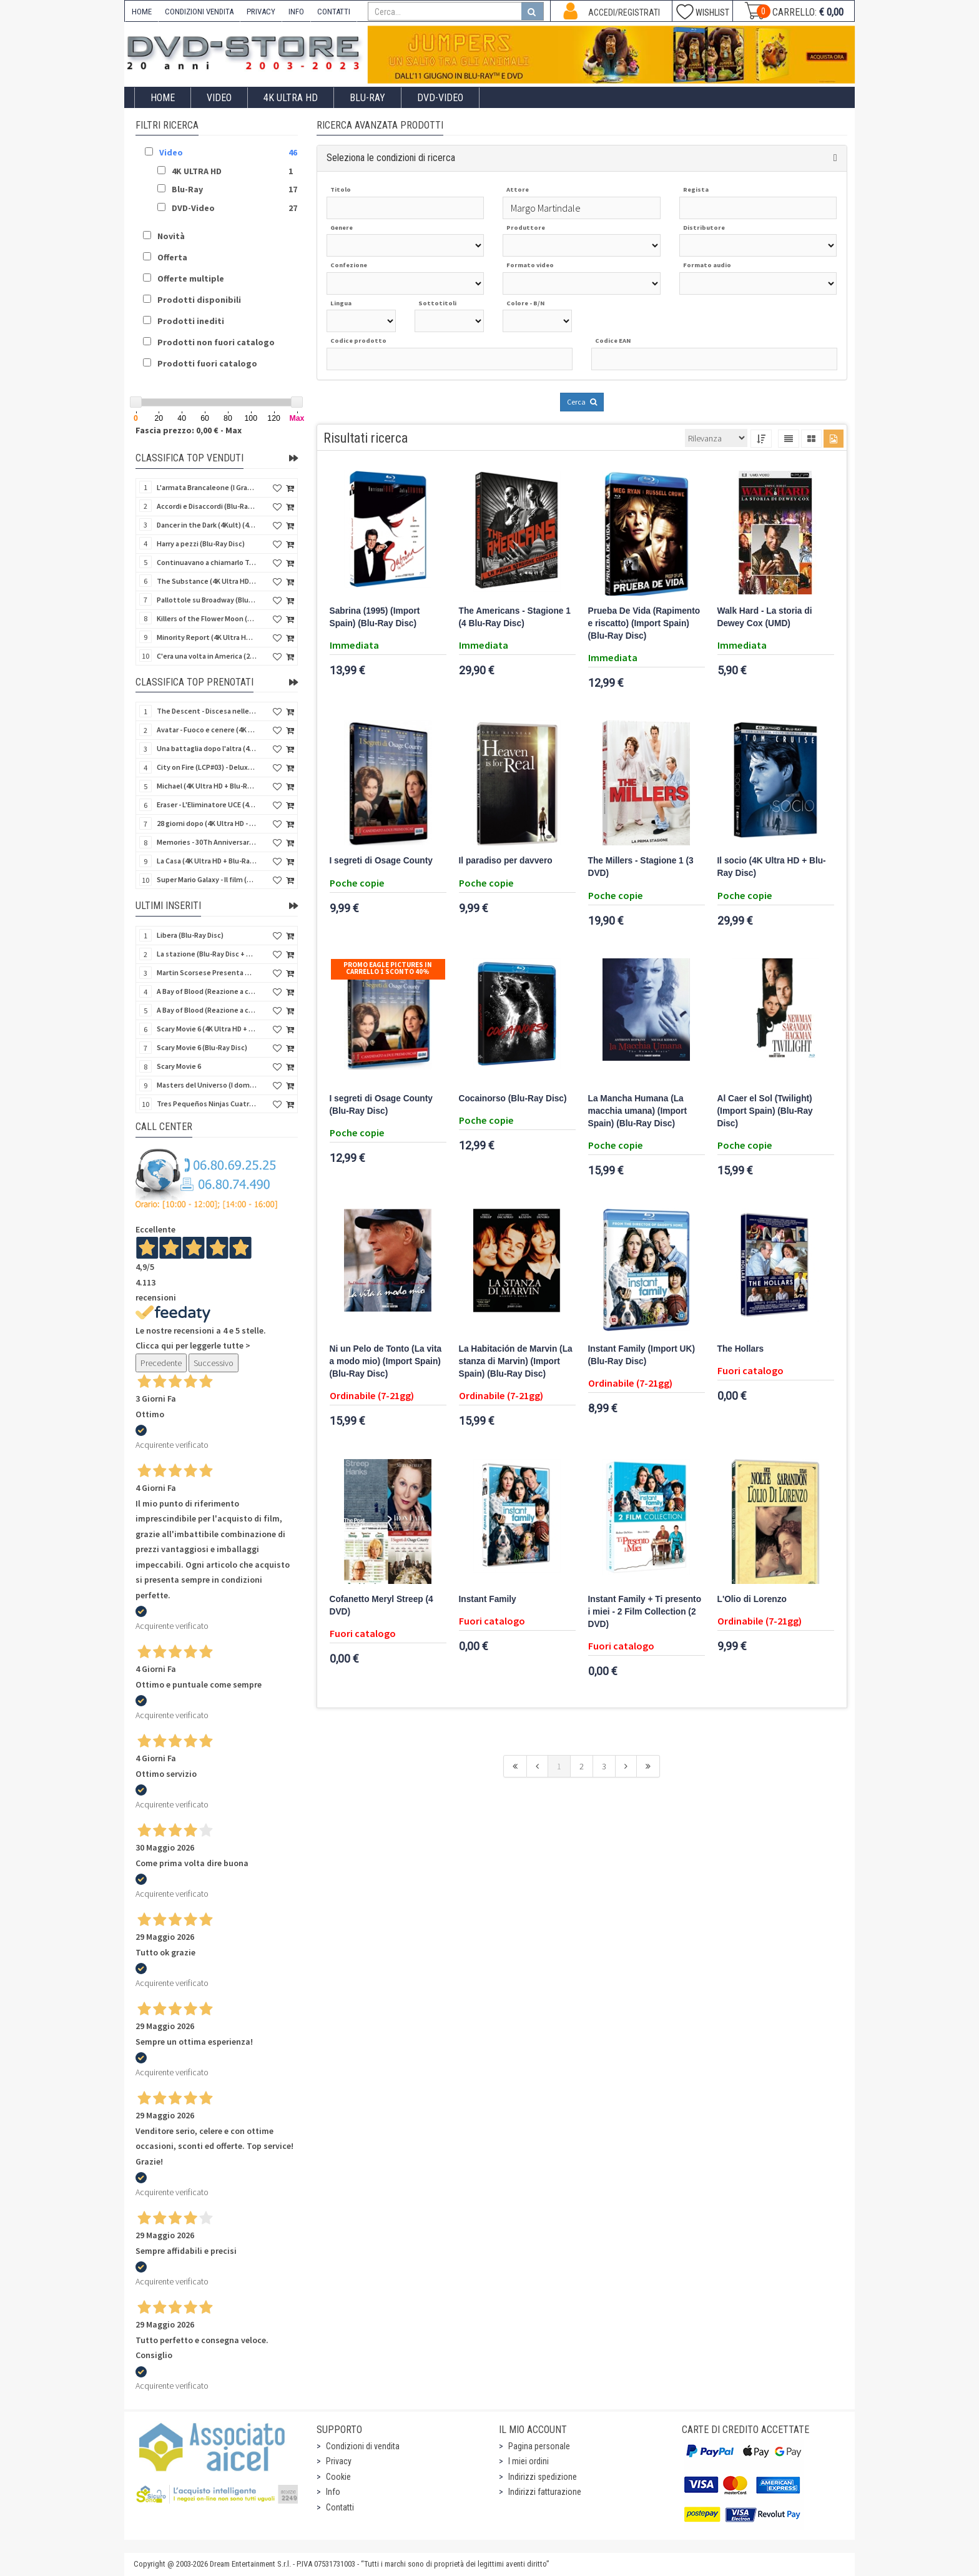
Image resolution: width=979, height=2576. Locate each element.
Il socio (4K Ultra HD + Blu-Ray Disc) (771, 867)
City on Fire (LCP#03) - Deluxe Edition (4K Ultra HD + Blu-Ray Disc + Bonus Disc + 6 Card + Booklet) (207, 767)
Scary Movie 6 (179, 1066)
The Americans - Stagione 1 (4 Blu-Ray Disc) (515, 617)
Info (333, 2492)
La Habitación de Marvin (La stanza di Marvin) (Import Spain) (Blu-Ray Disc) (516, 1361)
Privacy (339, 2461)
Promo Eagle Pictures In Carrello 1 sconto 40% (387, 968)
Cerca (582, 401)
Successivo (214, 1363)
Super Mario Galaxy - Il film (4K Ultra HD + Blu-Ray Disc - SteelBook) (207, 879)
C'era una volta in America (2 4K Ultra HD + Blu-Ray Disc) (207, 656)
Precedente (161, 1363)
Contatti (340, 2507)
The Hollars (740, 1349)
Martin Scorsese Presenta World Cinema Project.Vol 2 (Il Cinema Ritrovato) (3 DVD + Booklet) (207, 972)
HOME (142, 11)
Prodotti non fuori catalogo (216, 342)
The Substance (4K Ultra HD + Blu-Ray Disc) (207, 581)
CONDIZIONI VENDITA (199, 11)
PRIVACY (261, 11)
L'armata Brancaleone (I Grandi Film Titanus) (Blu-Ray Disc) (207, 487)
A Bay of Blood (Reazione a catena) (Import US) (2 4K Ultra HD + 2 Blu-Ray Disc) (207, 991)
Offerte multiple (190, 278)
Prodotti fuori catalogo (207, 363)
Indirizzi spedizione (542, 2477)
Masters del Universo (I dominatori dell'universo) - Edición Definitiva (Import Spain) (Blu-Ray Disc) (207, 1084)
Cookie (338, 2477)
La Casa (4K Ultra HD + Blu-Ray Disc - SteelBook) (207, 860)
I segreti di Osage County (381, 860)
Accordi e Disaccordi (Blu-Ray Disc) (207, 506)
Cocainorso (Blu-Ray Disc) (513, 1098)
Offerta (172, 257)
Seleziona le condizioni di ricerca (391, 158)
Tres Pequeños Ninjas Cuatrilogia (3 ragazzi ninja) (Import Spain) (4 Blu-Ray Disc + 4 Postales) (207, 1103)
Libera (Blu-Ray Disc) (190, 935)
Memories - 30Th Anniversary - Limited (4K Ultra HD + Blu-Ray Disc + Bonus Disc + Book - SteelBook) (207, 842)
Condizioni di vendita (363, 2446)
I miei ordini (528, 2461)
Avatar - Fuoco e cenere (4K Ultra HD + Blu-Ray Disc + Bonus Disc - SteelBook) (207, 729)
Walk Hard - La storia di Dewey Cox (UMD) (764, 617)
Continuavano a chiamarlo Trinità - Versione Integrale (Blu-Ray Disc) (207, 562)
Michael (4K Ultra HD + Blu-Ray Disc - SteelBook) (207, 785)
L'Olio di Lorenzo (752, 1599)
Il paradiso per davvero (506, 860)
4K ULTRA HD (290, 98)
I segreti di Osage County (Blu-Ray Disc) (381, 1105)
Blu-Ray (367, 98)
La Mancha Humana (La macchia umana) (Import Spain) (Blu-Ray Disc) (637, 1111)
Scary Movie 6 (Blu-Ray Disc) (202, 1047)
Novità (171, 236)
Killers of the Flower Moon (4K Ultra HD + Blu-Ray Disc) (207, 618)
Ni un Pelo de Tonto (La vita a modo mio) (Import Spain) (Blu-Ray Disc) (386, 1361)
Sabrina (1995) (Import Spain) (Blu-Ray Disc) (375, 617)
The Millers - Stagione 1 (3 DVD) (641, 867)
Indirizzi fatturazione (544, 2492)
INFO (296, 11)
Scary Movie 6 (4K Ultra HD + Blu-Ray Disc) (207, 1028)
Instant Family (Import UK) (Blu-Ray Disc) (642, 1355)
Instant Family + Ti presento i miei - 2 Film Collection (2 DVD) (645, 1612)
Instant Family (487, 1599)
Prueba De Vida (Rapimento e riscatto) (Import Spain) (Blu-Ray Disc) (644, 623)
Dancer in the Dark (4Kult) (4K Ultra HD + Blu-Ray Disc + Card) (207, 524)
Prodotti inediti (190, 321)
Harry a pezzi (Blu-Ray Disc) (201, 543)
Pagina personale (539, 2446)
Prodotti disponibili (199, 299)
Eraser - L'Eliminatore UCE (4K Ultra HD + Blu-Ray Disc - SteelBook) (207, 804)
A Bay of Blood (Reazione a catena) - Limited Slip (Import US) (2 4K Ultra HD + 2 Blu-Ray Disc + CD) (207, 1010)
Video (219, 98)
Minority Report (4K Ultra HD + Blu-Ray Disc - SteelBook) (207, 637)
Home (162, 98)
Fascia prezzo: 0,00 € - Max (188, 430)
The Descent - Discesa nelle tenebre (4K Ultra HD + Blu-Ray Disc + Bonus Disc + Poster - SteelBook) (207, 710)
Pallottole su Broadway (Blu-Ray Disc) (207, 599)
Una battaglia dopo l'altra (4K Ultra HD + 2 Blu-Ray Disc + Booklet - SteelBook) (207, 748)
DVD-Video (440, 98)
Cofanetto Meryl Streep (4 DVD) (381, 1605)
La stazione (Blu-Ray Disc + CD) (207, 953)
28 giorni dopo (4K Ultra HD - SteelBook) (207, 823)
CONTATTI (333, 11)
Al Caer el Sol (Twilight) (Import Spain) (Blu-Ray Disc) (765, 1111)
